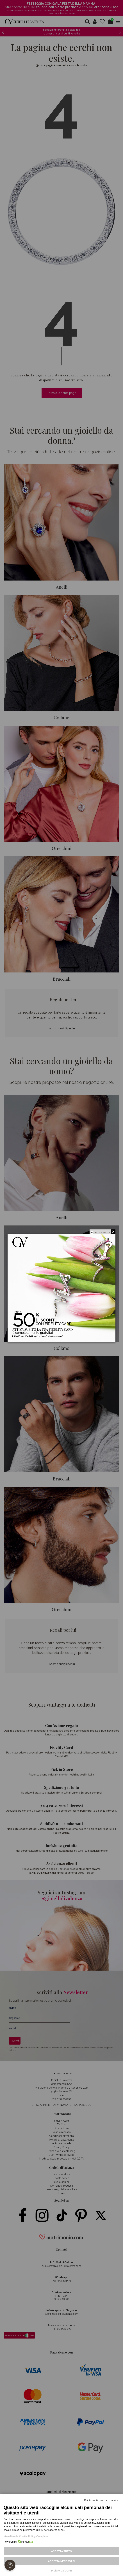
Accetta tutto (61, 2551)
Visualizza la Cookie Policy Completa (26, 2536)
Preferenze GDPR (61, 2570)
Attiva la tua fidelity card (76, 1332)
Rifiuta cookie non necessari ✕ (101, 2500)
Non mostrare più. (102, 1232)
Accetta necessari (61, 2561)
